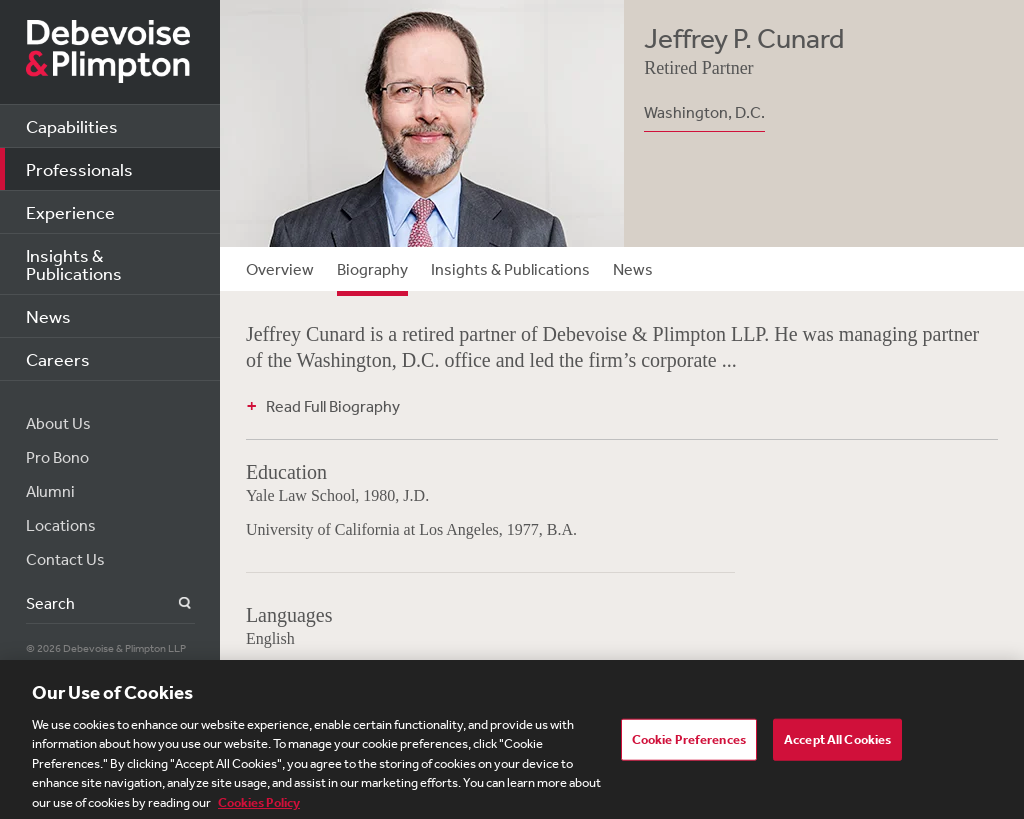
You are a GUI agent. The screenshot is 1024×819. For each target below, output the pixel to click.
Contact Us (65, 559)
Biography (372, 269)
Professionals (79, 169)
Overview (280, 269)
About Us (58, 423)
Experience (70, 212)
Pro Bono (57, 457)
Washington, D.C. (704, 112)
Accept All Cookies (837, 744)
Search (173, 603)
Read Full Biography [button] (333, 406)
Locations (61, 525)
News (48, 316)
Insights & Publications (74, 264)
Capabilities (72, 126)
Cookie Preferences (689, 744)
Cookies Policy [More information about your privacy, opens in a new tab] (259, 807)
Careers (58, 359)
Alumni (50, 491)
